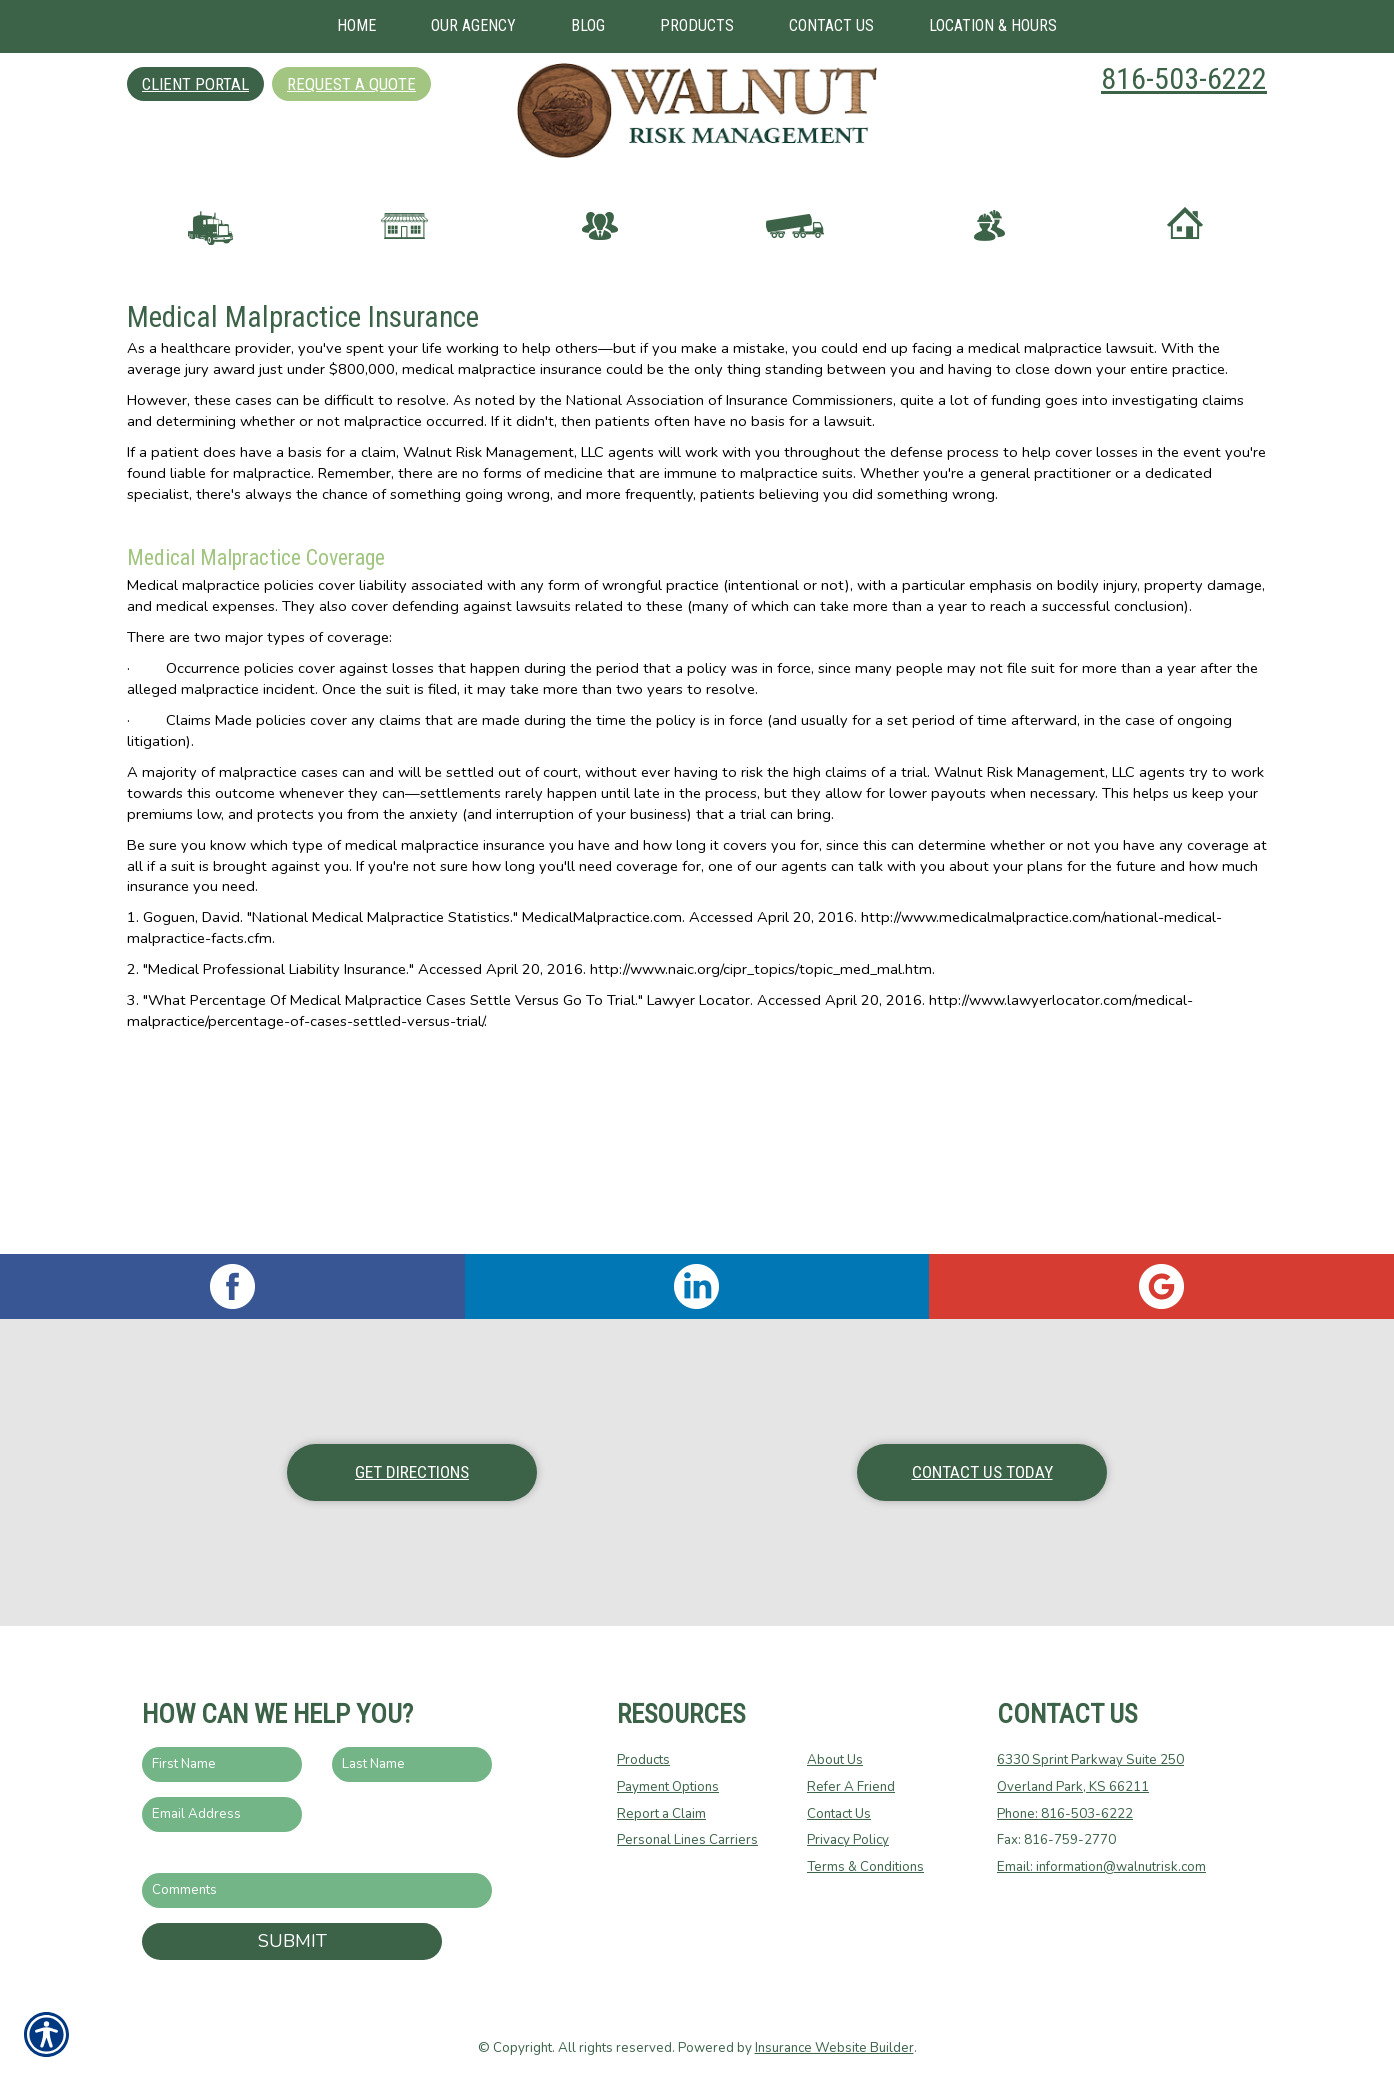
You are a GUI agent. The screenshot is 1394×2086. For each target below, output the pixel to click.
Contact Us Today (982, 1472)
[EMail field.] (222, 1814)
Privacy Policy (848, 1840)
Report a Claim (661, 1814)
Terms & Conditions (865, 1867)
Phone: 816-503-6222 (1065, 1814)
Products (643, 1760)
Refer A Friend (851, 1787)
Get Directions (412, 1472)
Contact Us (839, 1814)
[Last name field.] (412, 1764)
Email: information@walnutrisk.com (1101, 1867)
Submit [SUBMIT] (292, 1941)
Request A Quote (351, 84)
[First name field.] (222, 1764)
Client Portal (195, 84)
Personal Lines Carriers (687, 1840)
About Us (835, 1760)
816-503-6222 (1184, 78)
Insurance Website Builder (834, 2048)
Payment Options (668, 1787)
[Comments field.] (317, 1890)
